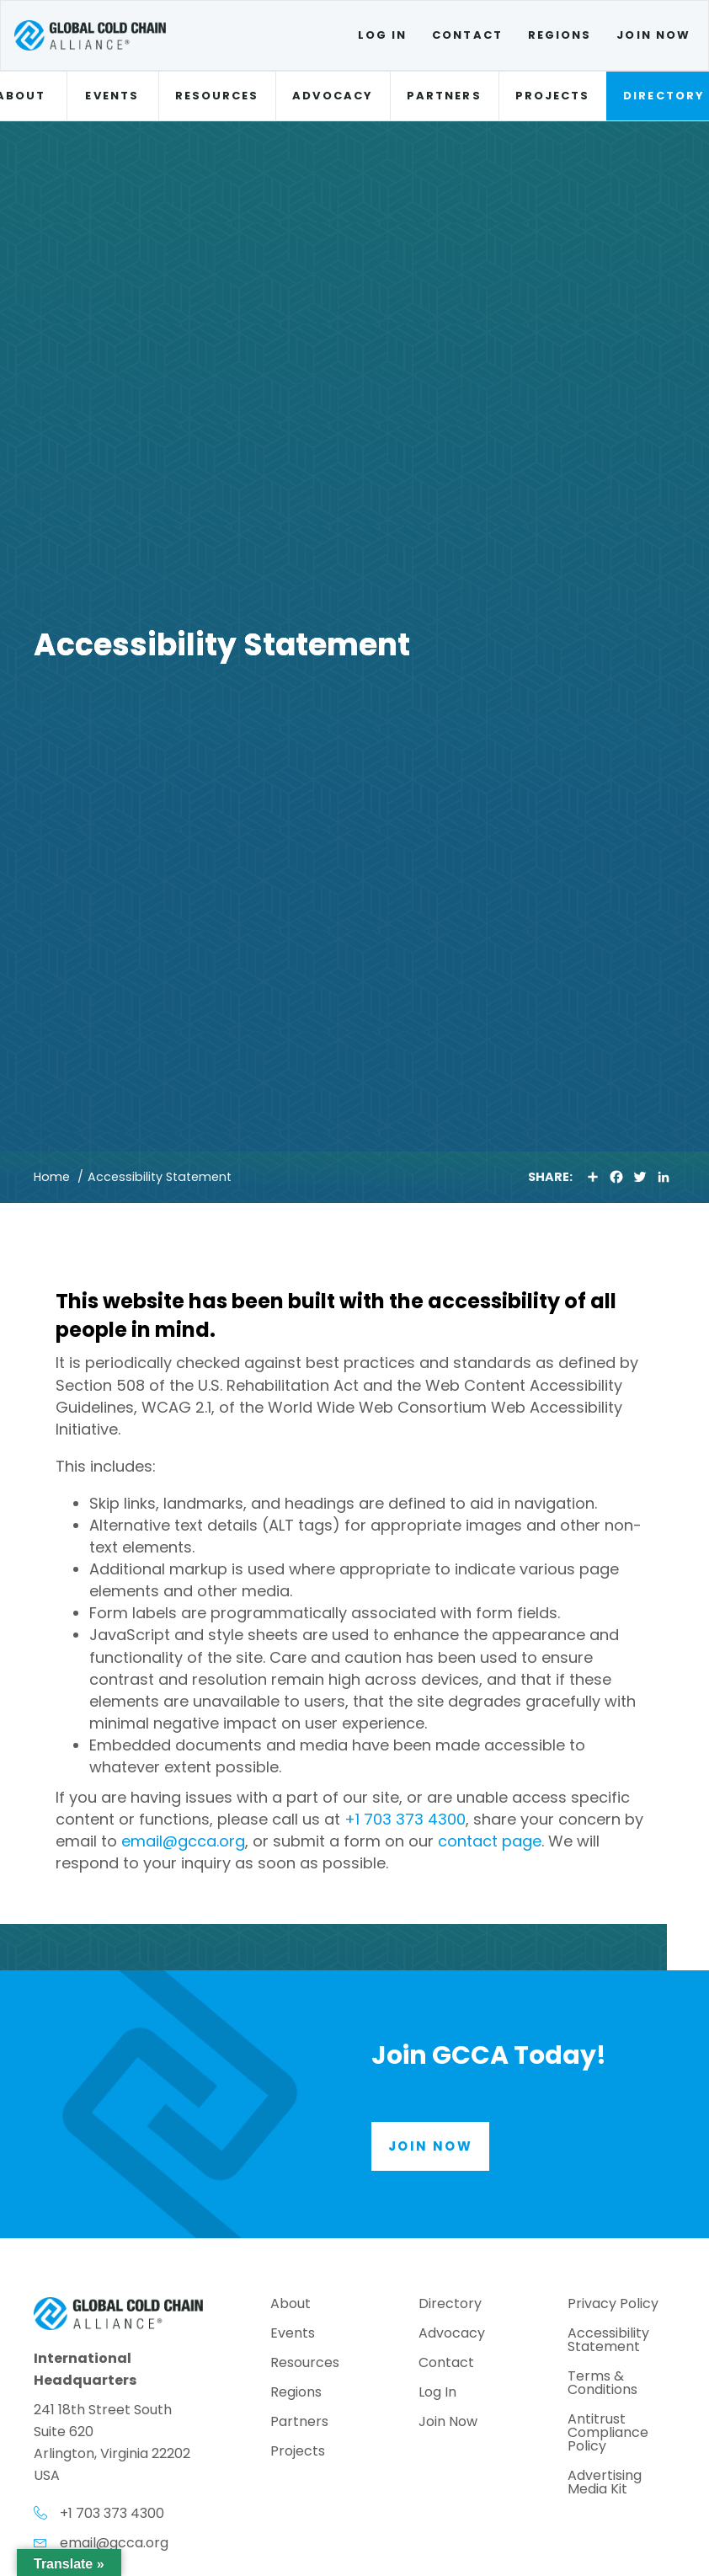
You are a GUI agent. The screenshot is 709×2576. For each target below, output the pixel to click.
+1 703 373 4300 (405, 1819)
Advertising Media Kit (605, 2484)
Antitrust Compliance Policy (608, 2434)
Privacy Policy (613, 2305)
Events (111, 96)
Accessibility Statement (608, 2341)
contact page (489, 1841)
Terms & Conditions (602, 2384)
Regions (560, 35)
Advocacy (332, 96)
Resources (217, 96)
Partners (444, 96)
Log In (382, 35)
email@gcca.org (183, 1841)
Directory (450, 2305)
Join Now (653, 35)
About (290, 2305)
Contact (467, 35)
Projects (552, 96)
